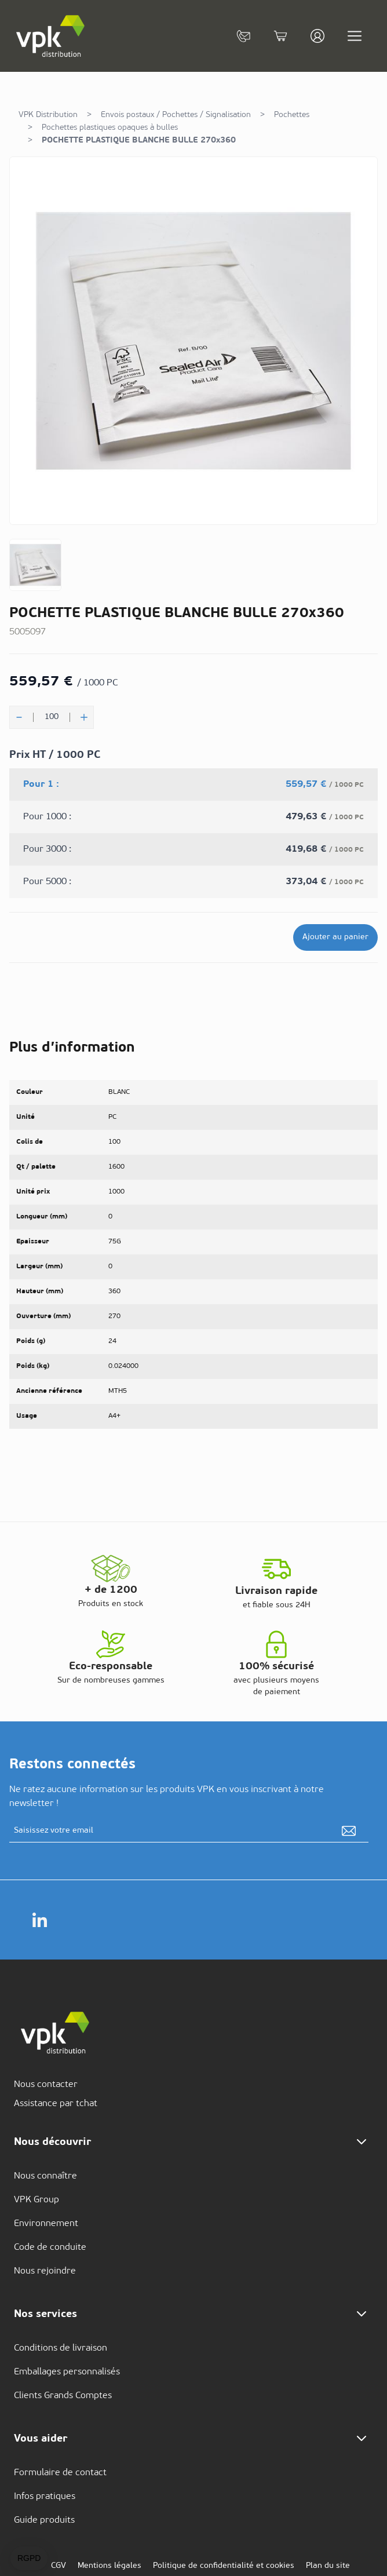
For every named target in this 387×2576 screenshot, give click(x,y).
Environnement (46, 2223)
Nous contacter (46, 2084)
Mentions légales (109, 2566)
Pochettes (291, 115)
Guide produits (44, 2520)
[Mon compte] (317, 35)
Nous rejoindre (45, 2271)
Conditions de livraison (60, 2348)
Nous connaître (45, 2176)
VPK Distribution (48, 115)
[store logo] (51, 36)
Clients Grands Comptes (63, 2395)
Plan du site (328, 2566)
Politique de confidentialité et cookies (223, 2566)
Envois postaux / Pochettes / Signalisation (176, 115)
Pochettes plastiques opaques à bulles (110, 127)
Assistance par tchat (55, 2103)
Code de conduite (50, 2247)
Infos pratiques (44, 2496)
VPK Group (36, 2200)
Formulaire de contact (60, 2473)
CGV (58, 2566)
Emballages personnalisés (67, 2372)
